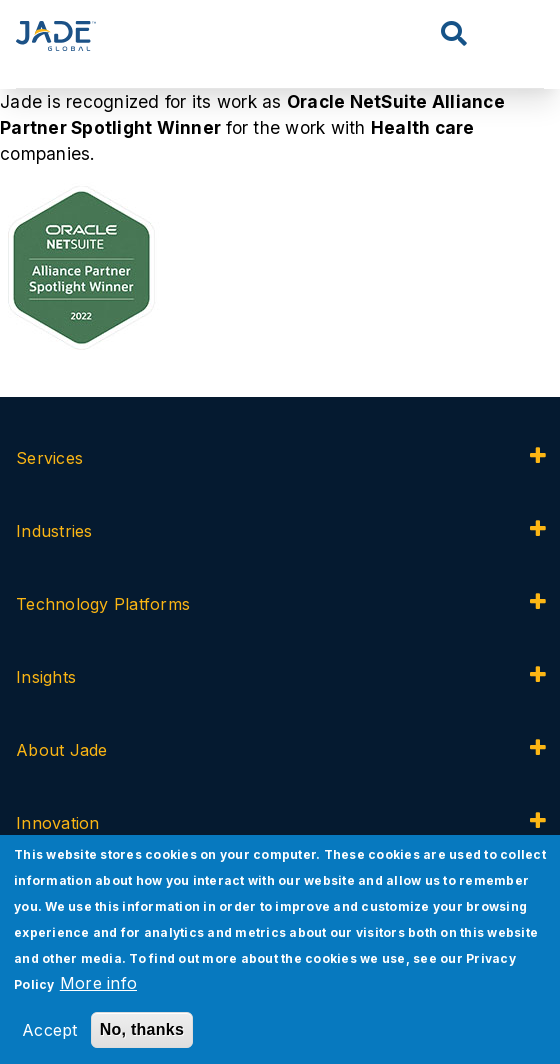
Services (52, 458)
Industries (54, 531)
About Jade (62, 750)
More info (98, 983)
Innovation (58, 823)
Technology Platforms (103, 604)
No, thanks (142, 1029)
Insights (46, 677)
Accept (50, 1030)
